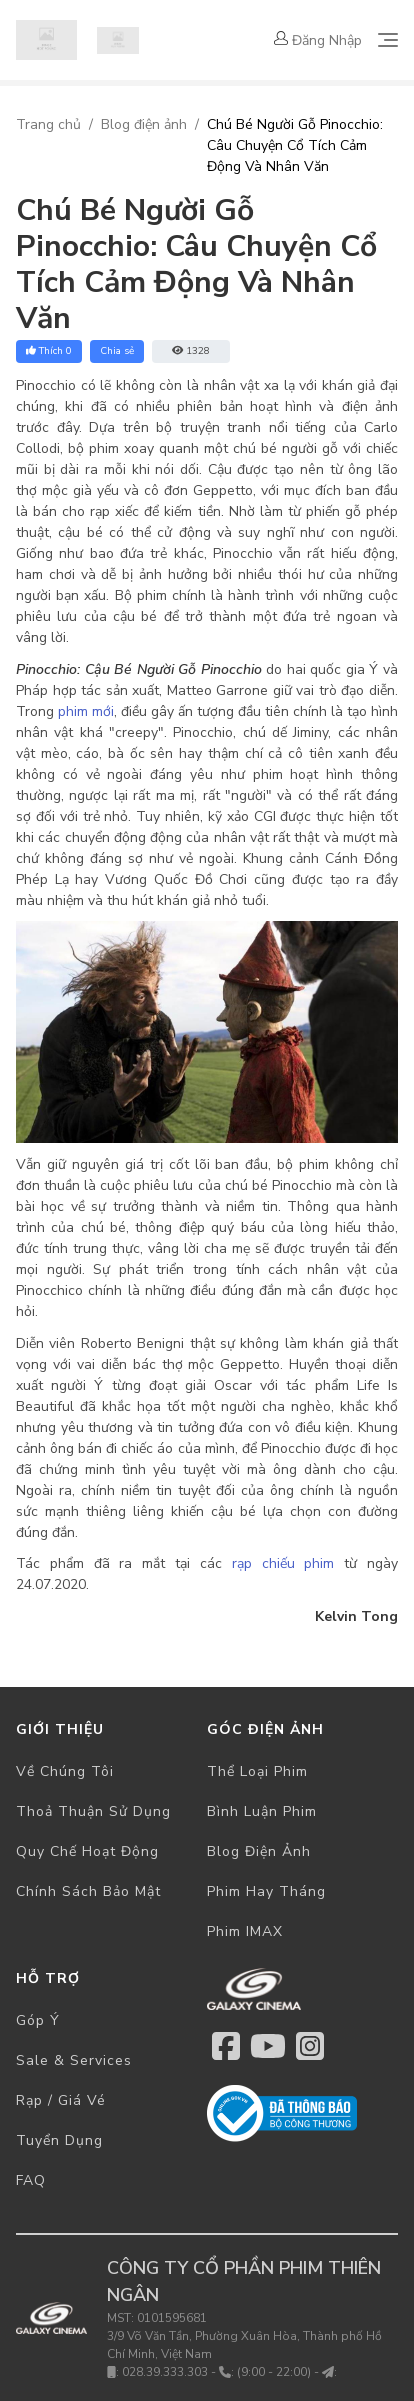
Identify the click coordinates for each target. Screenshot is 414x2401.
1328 (191, 351)
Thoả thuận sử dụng (93, 1811)
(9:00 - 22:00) (274, 2372)
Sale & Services (74, 2060)
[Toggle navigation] (388, 40)
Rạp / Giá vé (61, 2100)
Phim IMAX (245, 1931)
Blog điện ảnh (144, 124)
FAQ (31, 2180)
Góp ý (38, 2020)
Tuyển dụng (59, 2140)
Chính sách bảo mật (88, 1891)
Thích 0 (49, 351)
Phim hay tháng (266, 1891)
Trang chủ (48, 124)
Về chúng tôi (65, 1771)
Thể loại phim (257, 1771)
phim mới (86, 711)
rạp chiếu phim (283, 1563)
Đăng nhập (318, 40)
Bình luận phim (262, 1811)
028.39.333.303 (165, 2372)
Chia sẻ (117, 351)
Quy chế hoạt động (87, 1851)
